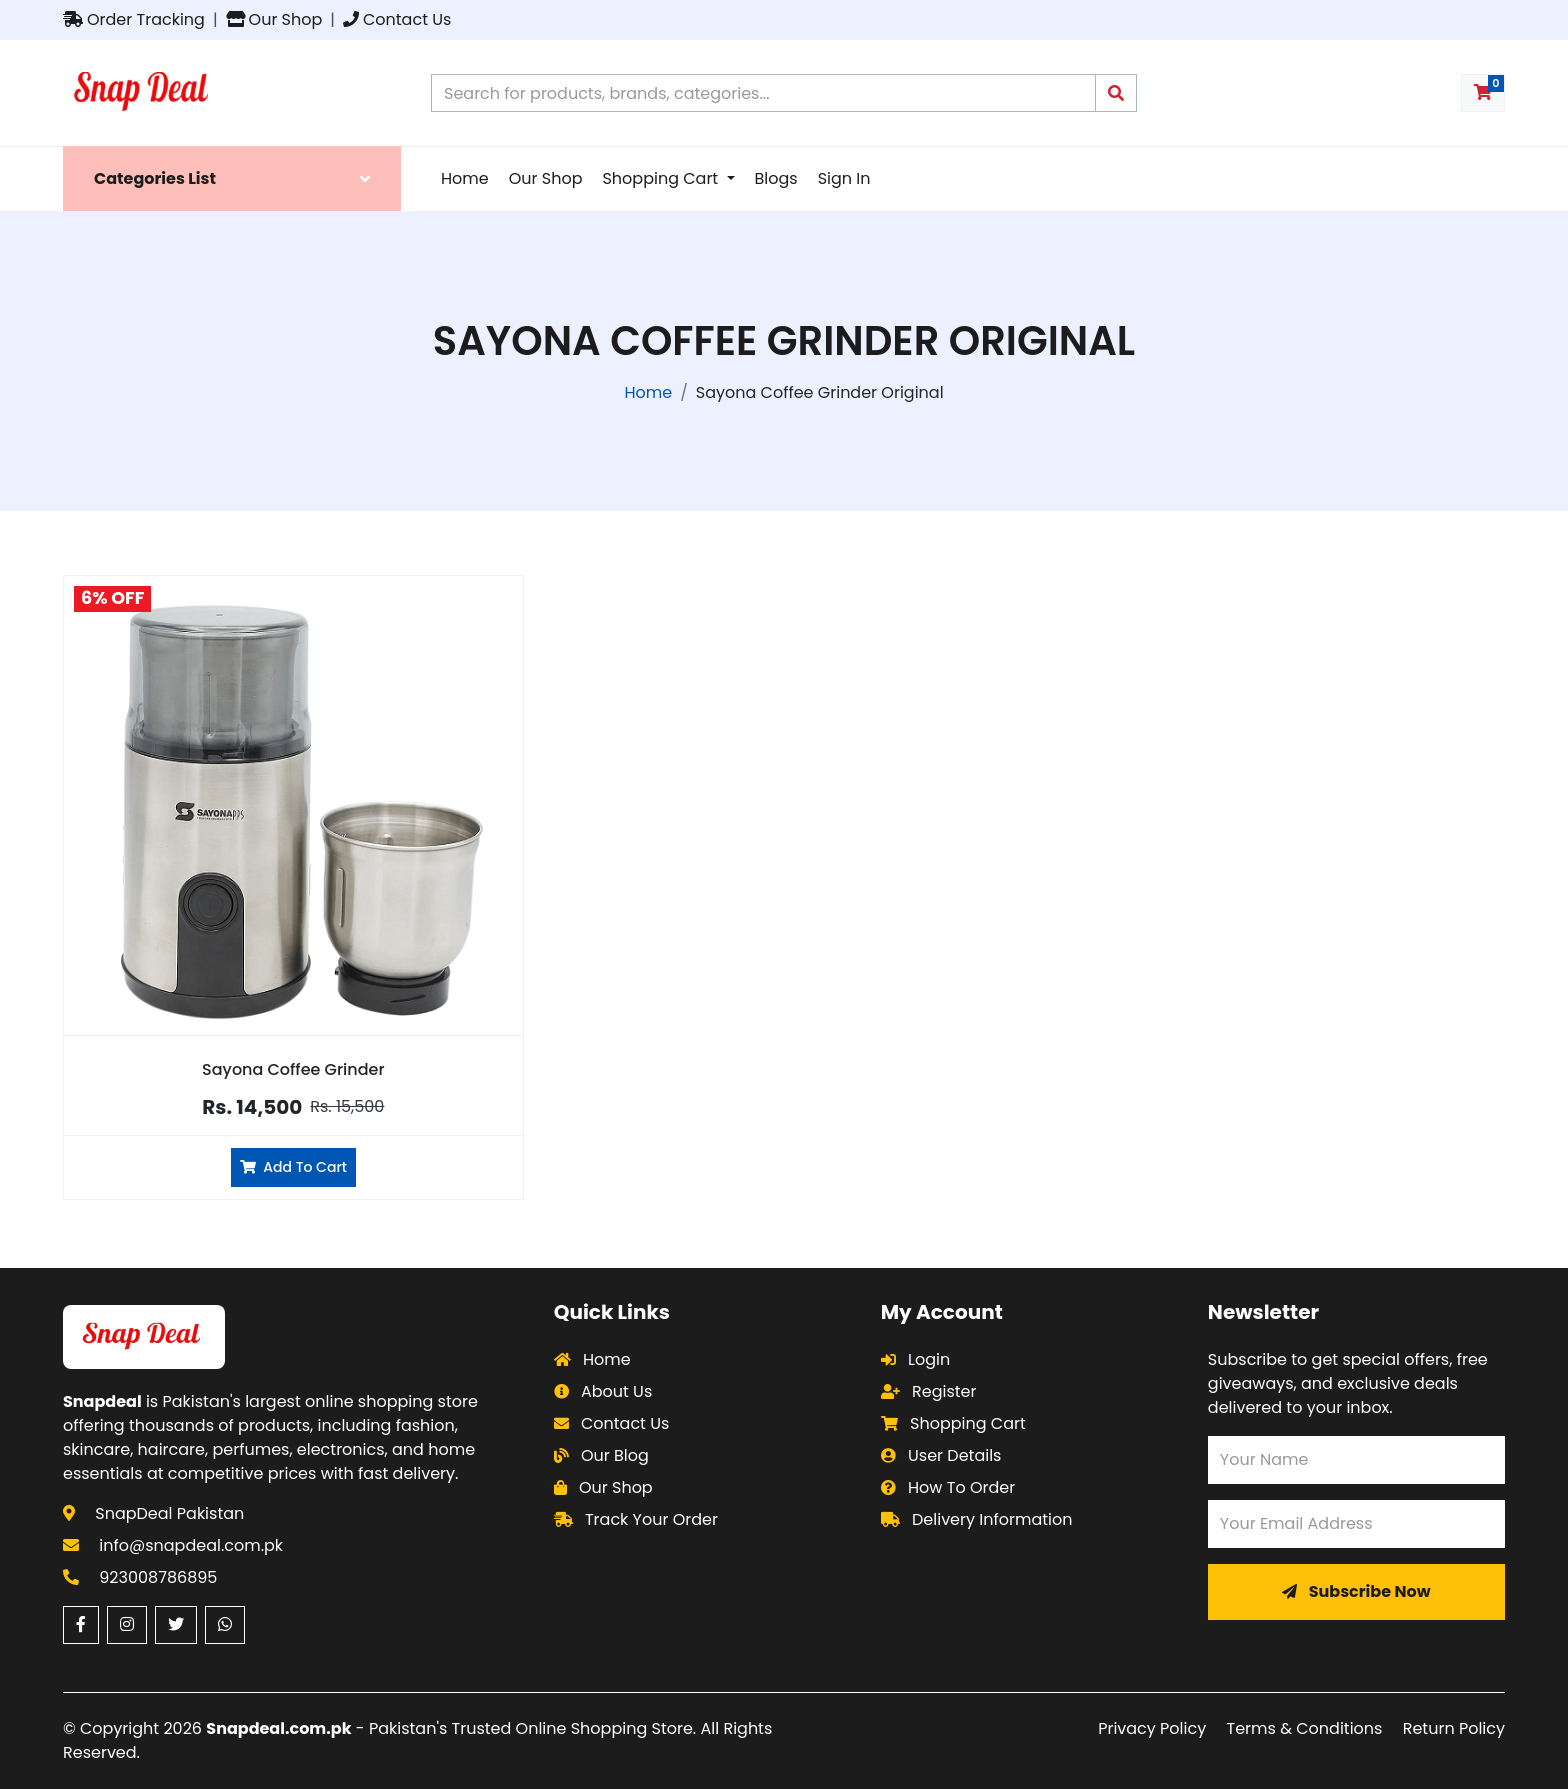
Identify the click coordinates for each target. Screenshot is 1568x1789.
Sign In (844, 178)
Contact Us (397, 19)
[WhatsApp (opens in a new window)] (225, 1625)
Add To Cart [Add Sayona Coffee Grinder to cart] (293, 1167)
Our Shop (274, 19)
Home (465, 178)
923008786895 (158, 1577)
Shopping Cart (662, 178)
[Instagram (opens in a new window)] (127, 1625)
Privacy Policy (1152, 1728)
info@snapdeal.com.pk (191, 1545)
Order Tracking (134, 19)
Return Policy (1454, 1728)
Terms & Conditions (1305, 1728)
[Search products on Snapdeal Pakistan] (763, 93)
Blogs (776, 178)
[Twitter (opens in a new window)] (176, 1625)
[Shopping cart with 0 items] (1483, 93)
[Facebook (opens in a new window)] (81, 1625)
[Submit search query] (1116, 93)
